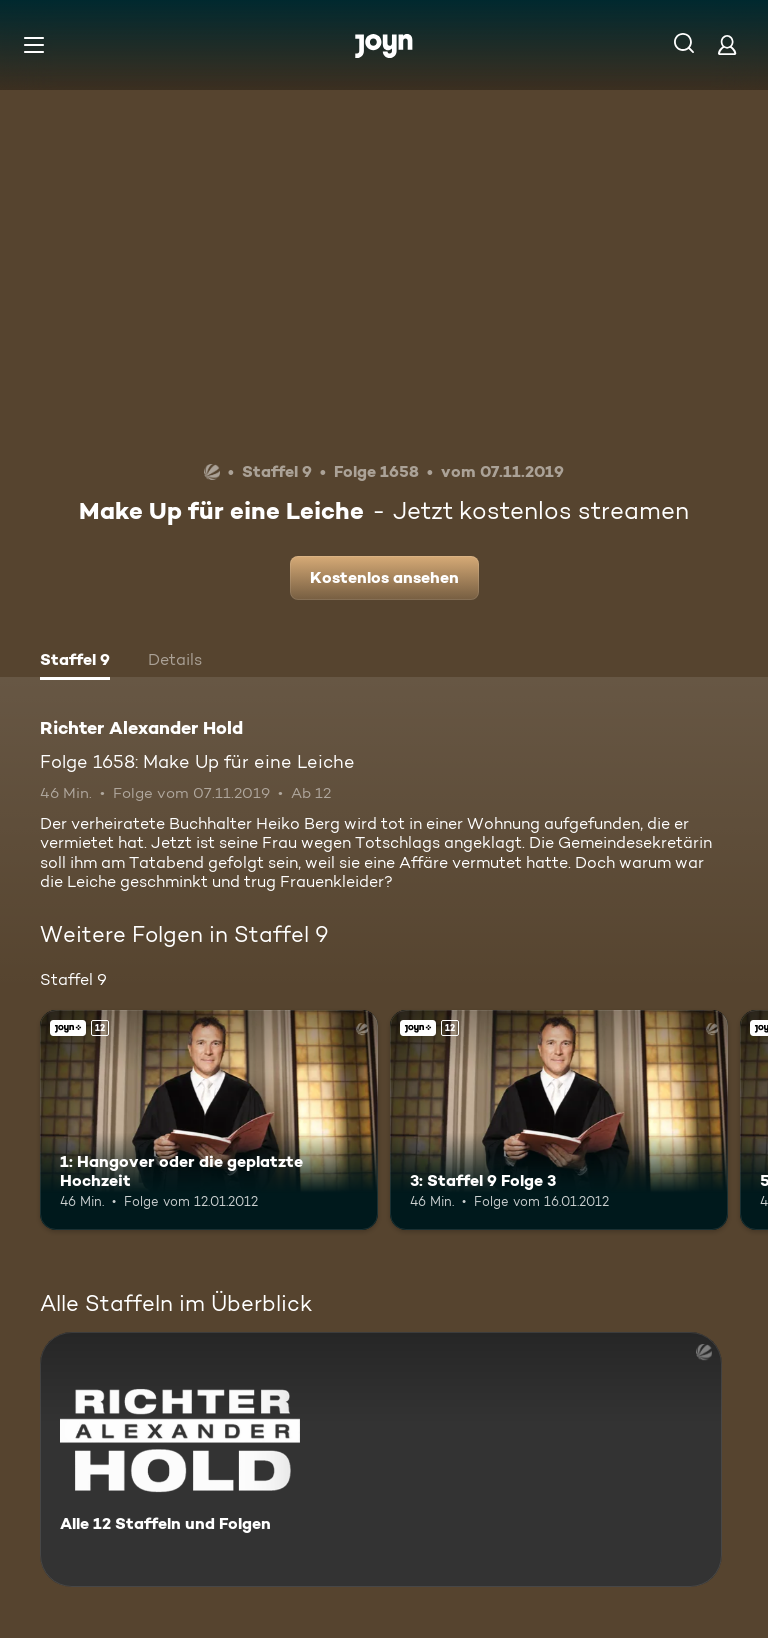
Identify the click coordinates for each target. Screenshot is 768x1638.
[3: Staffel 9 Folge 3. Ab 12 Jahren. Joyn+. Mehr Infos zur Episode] (559, 1120)
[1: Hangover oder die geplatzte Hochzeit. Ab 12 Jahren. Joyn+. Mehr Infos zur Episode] (209, 1120)
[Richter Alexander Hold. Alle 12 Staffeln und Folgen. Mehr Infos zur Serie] (381, 1459)
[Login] (727, 44)
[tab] (75, 662)
